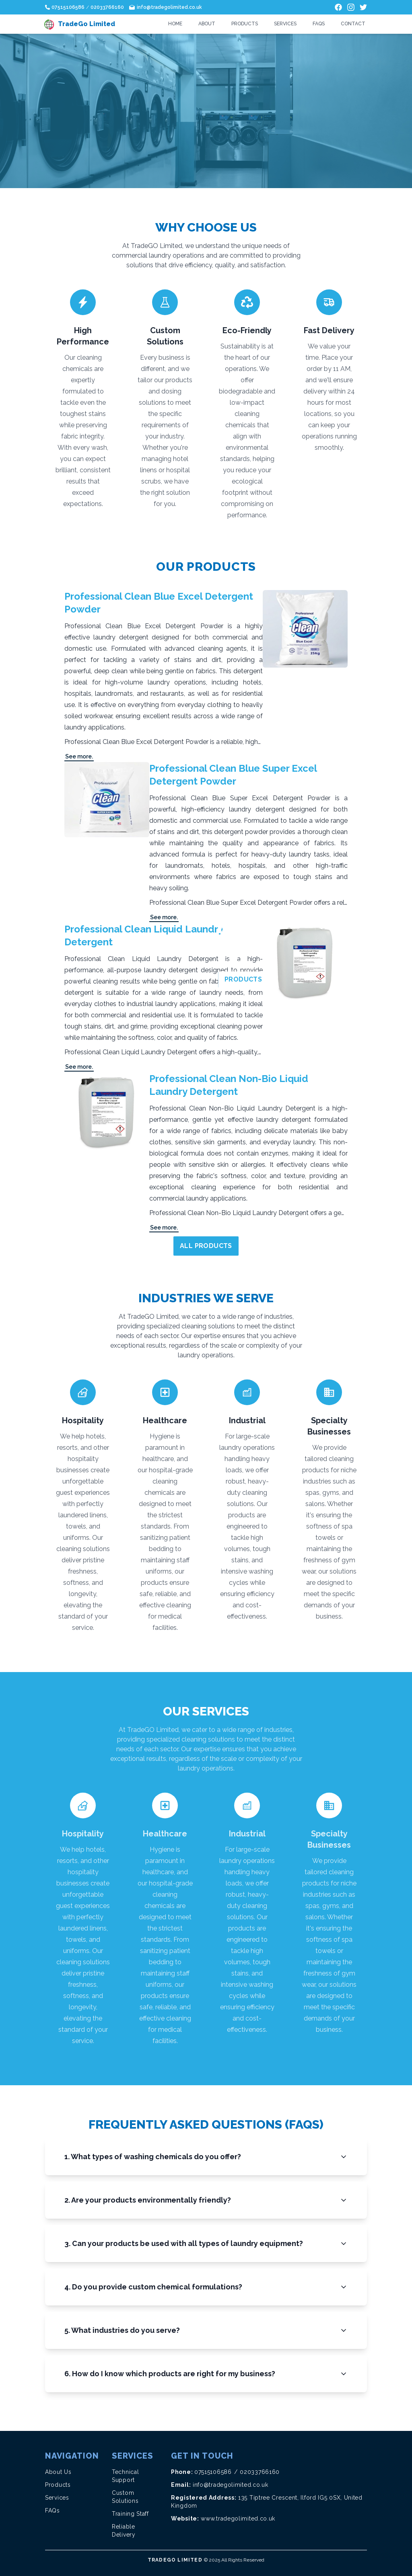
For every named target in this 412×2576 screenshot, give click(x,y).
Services (285, 24)
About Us (58, 2472)
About (206, 24)
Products (244, 24)
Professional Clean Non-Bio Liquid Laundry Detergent (228, 1085)
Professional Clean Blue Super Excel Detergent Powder (233, 774)
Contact (353, 24)
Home (175, 24)
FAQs (319, 24)
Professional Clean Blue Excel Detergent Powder (158, 602)
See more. (79, 756)
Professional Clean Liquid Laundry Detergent (143, 935)
